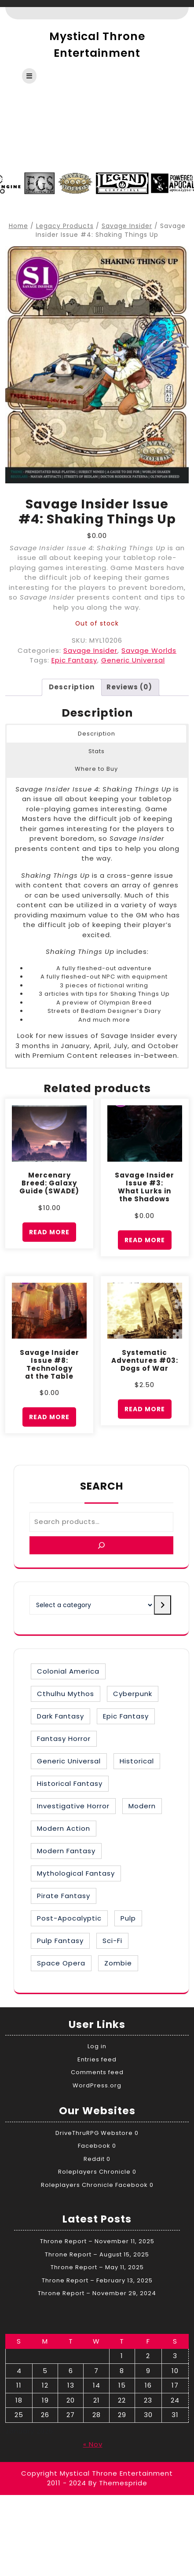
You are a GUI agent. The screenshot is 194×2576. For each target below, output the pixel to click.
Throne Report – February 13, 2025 (97, 2280)
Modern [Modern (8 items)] (142, 1806)
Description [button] (96, 733)
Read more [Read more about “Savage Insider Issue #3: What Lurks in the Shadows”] (144, 1240)
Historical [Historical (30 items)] (137, 1761)
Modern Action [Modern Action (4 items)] (63, 1828)
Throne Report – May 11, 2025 (97, 2267)
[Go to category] (162, 1605)
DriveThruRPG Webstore (94, 2133)
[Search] (101, 1545)
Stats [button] (96, 751)
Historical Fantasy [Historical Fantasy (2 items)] (69, 1783)
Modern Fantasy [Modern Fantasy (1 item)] (66, 1850)
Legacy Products (65, 226)
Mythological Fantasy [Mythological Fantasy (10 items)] (76, 1873)
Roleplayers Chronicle (94, 2172)
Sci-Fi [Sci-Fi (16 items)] (112, 1940)
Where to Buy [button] (96, 769)
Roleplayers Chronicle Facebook (94, 2185)
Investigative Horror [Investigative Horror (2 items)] (73, 1806)
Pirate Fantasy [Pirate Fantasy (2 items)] (63, 1895)
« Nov (92, 2444)
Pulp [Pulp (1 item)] (128, 1918)
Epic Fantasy (74, 660)
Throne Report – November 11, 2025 (97, 2241)
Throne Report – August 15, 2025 (97, 2254)
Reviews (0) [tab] (129, 687)
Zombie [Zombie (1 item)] (118, 1963)
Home (18, 226)
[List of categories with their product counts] (91, 1605)
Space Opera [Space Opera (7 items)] (61, 1963)
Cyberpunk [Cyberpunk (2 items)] (132, 1693)
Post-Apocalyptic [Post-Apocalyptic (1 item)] (69, 1918)
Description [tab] (72, 687)
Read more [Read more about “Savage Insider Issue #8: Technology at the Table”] (49, 1417)
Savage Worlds (148, 650)
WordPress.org (97, 2085)
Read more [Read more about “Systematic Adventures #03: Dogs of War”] (144, 1409)
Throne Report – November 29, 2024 (97, 2293)
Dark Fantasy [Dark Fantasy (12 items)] (60, 1716)
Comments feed (97, 2072)
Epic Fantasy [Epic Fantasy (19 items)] (126, 1716)
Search (101, 1486)
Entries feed (97, 2059)
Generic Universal (133, 660)
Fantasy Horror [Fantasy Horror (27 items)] (64, 1738)
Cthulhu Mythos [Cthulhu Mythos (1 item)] (65, 1693)
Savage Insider (127, 226)
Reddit (94, 2159)
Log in (97, 2046)
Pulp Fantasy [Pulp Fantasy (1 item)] (60, 1940)
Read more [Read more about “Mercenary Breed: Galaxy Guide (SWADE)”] (49, 1232)
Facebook (94, 2146)
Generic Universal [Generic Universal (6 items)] (69, 1761)
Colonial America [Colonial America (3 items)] (68, 1671)
